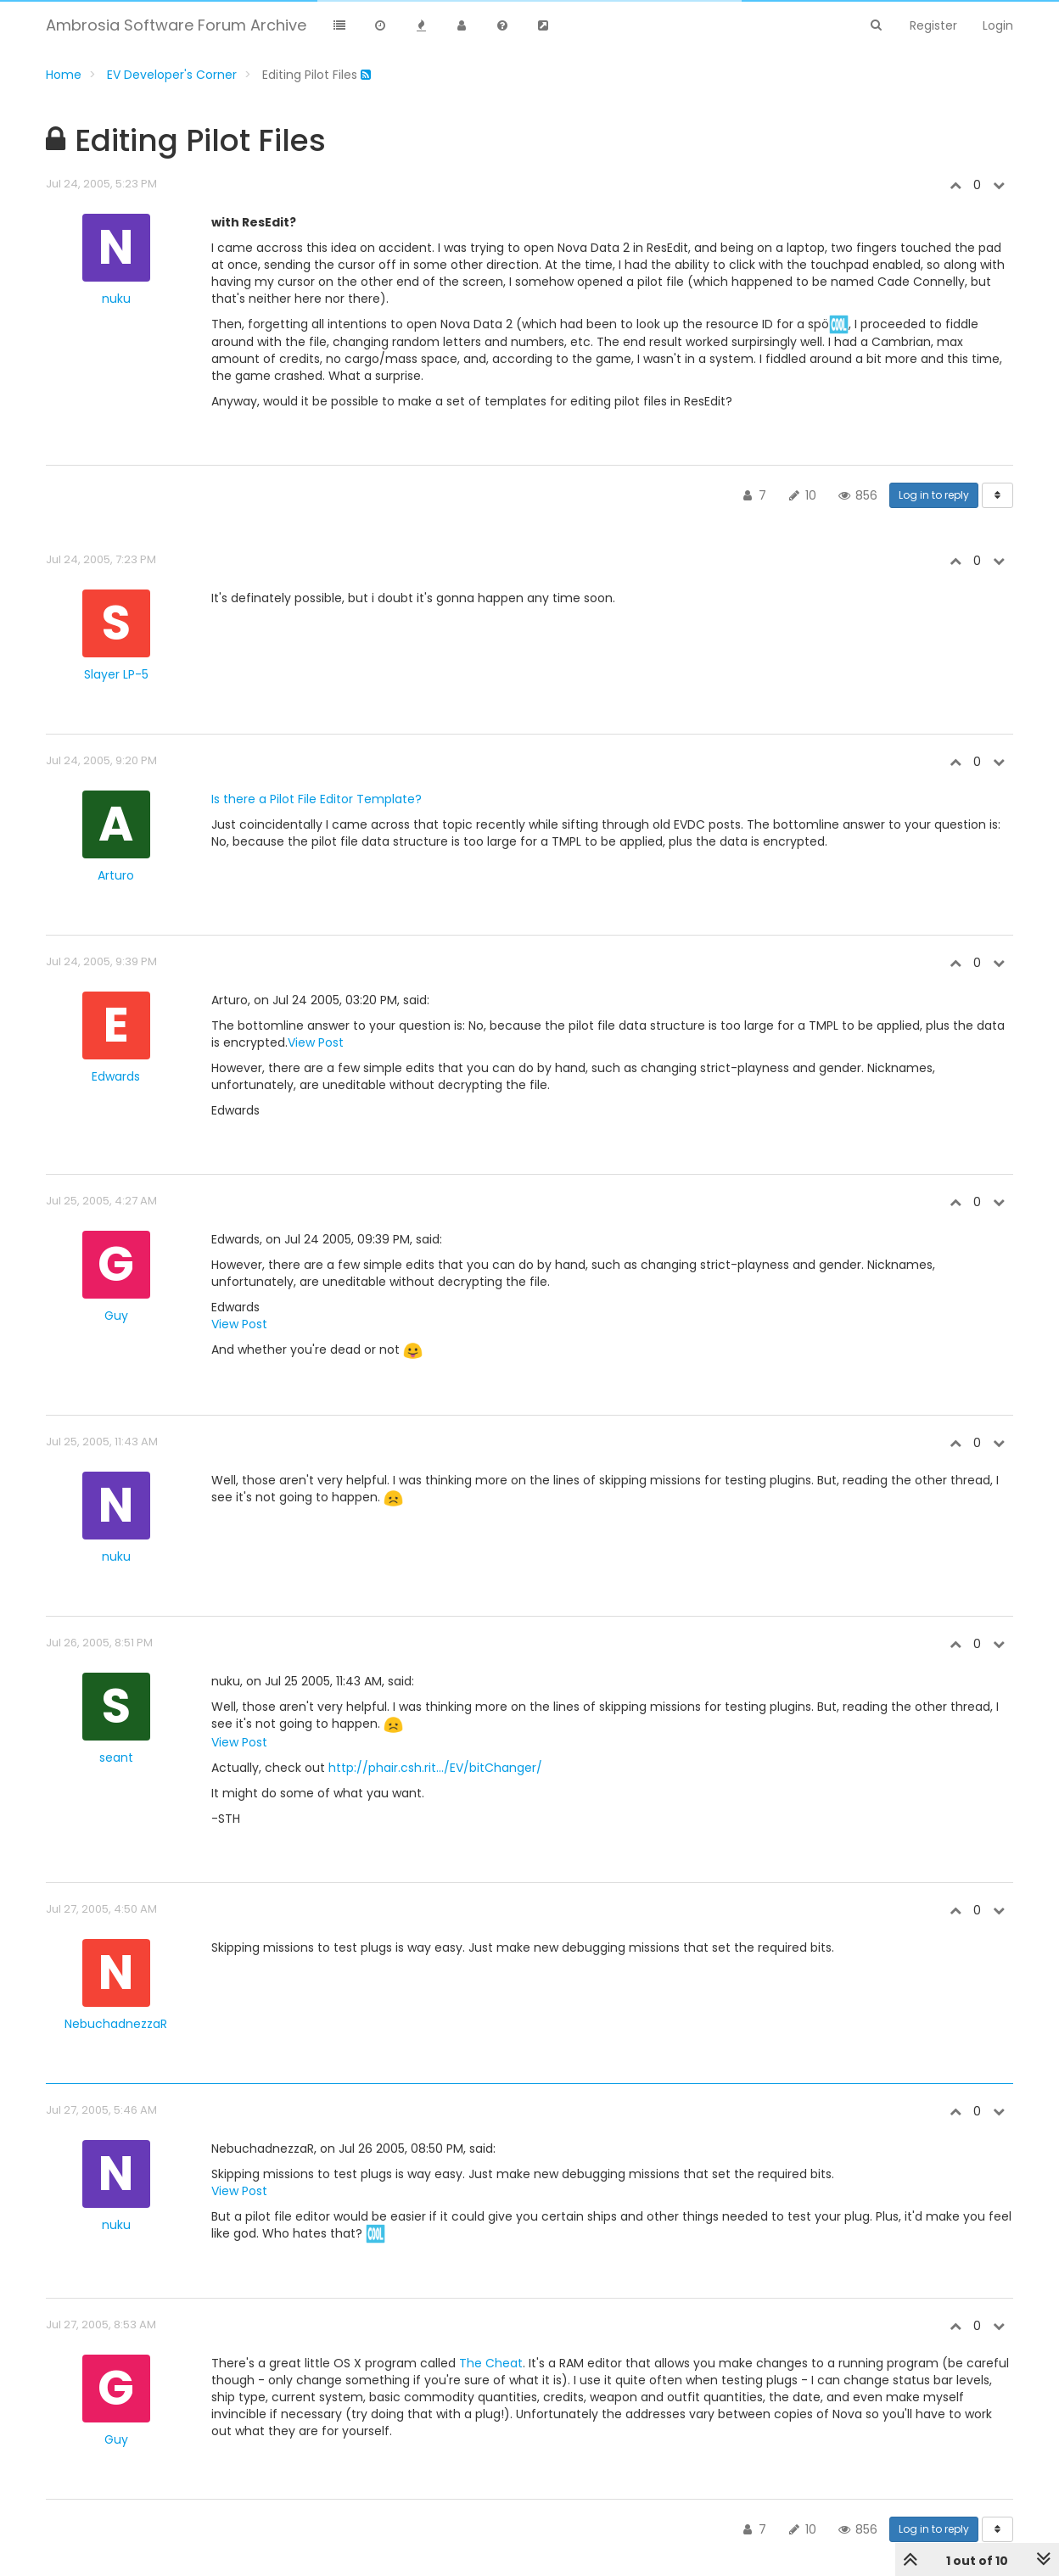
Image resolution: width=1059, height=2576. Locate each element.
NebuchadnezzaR (115, 2023)
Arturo (116, 875)
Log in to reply (934, 495)
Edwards (116, 1076)
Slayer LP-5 (116, 674)
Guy (116, 1315)
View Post (316, 1042)
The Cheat (491, 2363)
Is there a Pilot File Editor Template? (316, 799)
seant (116, 1757)
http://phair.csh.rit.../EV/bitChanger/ (435, 1767)
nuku (116, 298)
